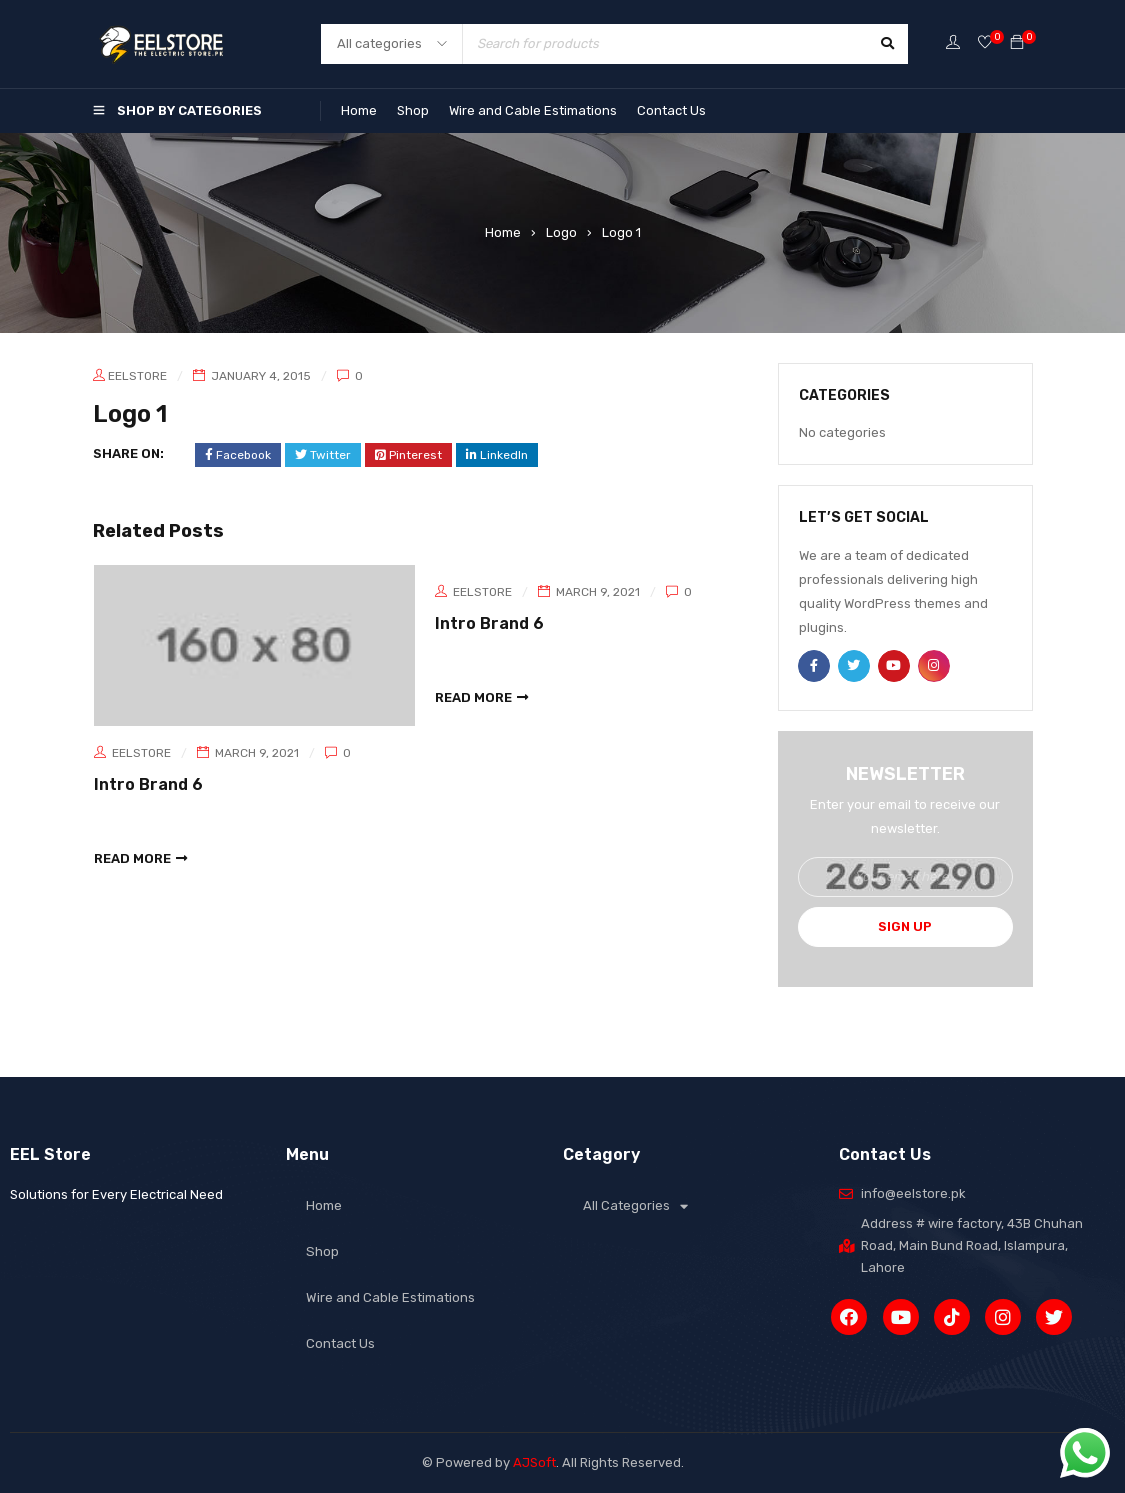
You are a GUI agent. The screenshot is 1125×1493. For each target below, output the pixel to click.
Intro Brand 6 (148, 784)
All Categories (635, 1206)
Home (359, 110)
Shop (413, 110)
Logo (561, 232)
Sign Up (905, 926)
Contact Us (671, 110)
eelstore (137, 376)
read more (132, 857)
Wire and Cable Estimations (533, 110)
